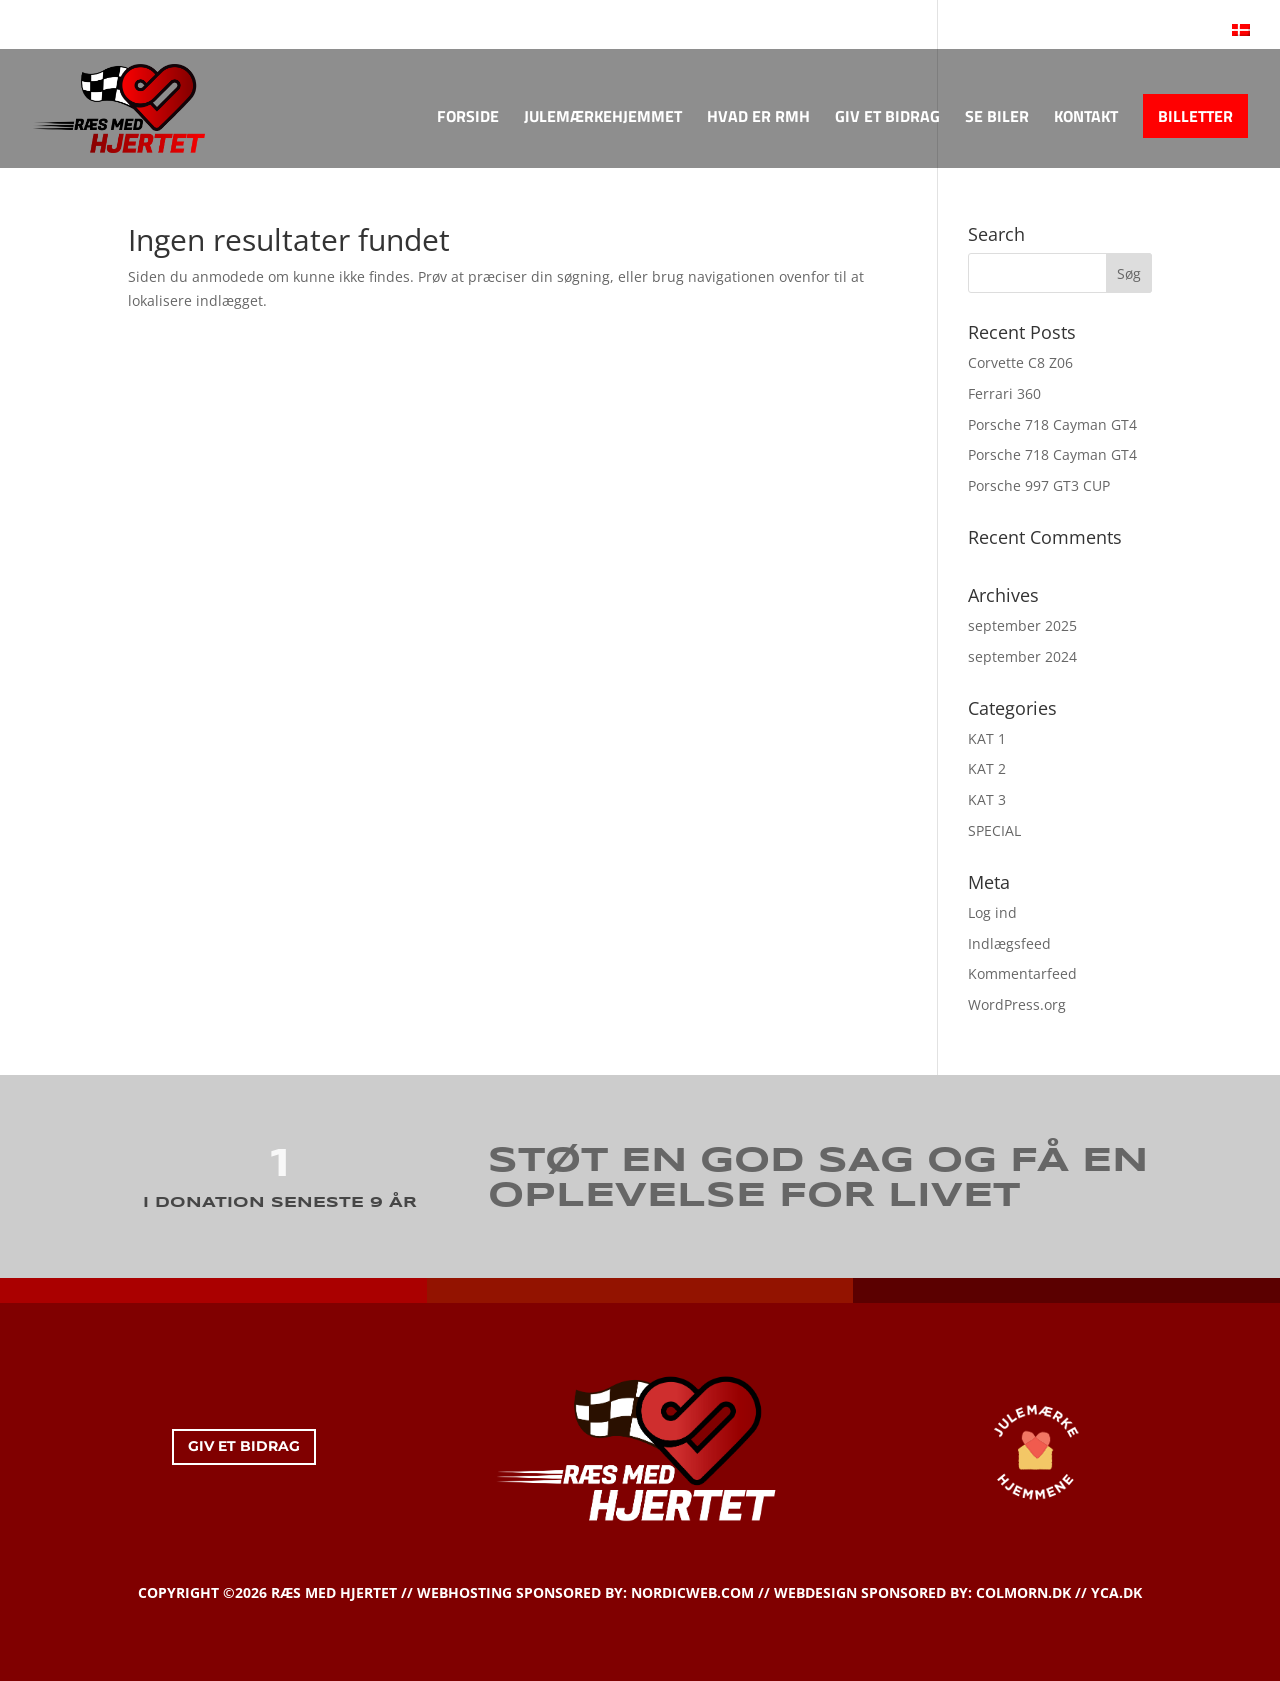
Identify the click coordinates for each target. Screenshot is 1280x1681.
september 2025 (1022, 625)
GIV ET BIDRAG (887, 118)
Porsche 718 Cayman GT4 (1052, 424)
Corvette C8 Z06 (1020, 362)
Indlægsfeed (1009, 943)
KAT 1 (987, 738)
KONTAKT (1086, 118)
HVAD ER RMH (758, 118)
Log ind (992, 912)
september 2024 (1022, 656)
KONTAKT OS (97, 19)
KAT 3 (987, 799)
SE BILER (997, 118)
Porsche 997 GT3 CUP (1039, 485)
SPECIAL (994, 830)
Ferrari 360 (1004, 393)
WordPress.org (1017, 1004)
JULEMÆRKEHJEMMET (603, 118)
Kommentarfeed (1022, 973)
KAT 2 (987, 768)
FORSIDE (468, 118)
